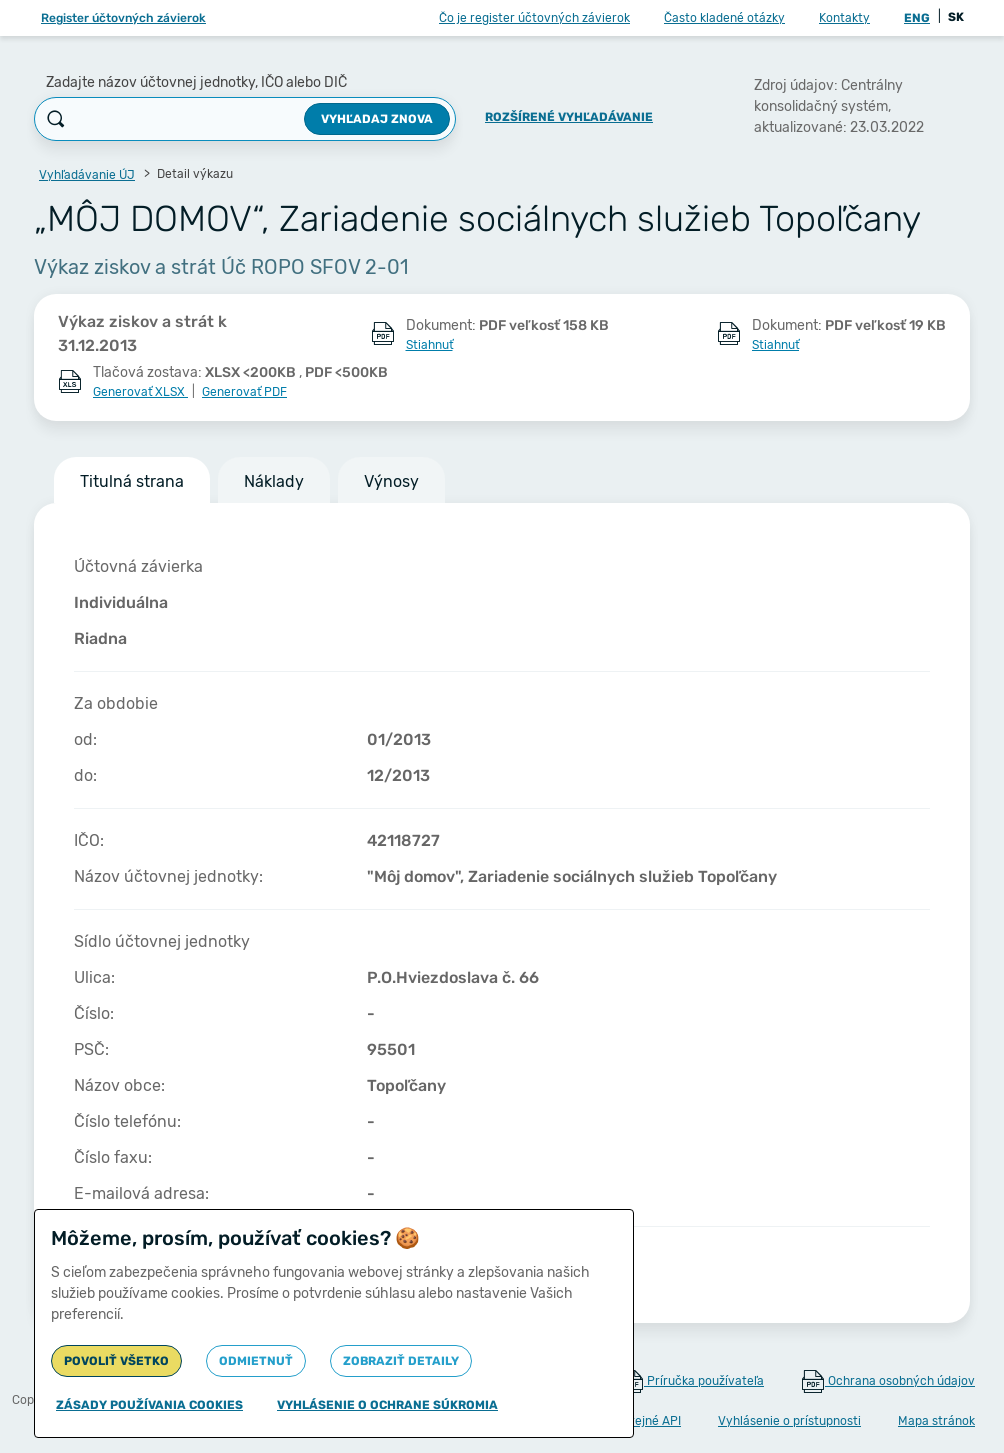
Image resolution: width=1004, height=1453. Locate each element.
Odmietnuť (256, 1361)
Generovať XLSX (140, 392)
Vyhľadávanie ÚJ (87, 175)
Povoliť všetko (116, 1361)
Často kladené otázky (724, 18)
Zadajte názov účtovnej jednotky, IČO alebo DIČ (196, 82)
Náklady (274, 481)
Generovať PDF (244, 392)
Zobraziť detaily (401, 1361)
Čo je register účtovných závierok (534, 18)
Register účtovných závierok (123, 18)
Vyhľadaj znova (377, 119)
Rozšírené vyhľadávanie (569, 117)
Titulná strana (132, 481)
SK (956, 17)
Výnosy (391, 481)
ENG (917, 18)
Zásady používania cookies (149, 1405)
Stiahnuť (429, 345)
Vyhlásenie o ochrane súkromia (387, 1405)
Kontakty (844, 18)
